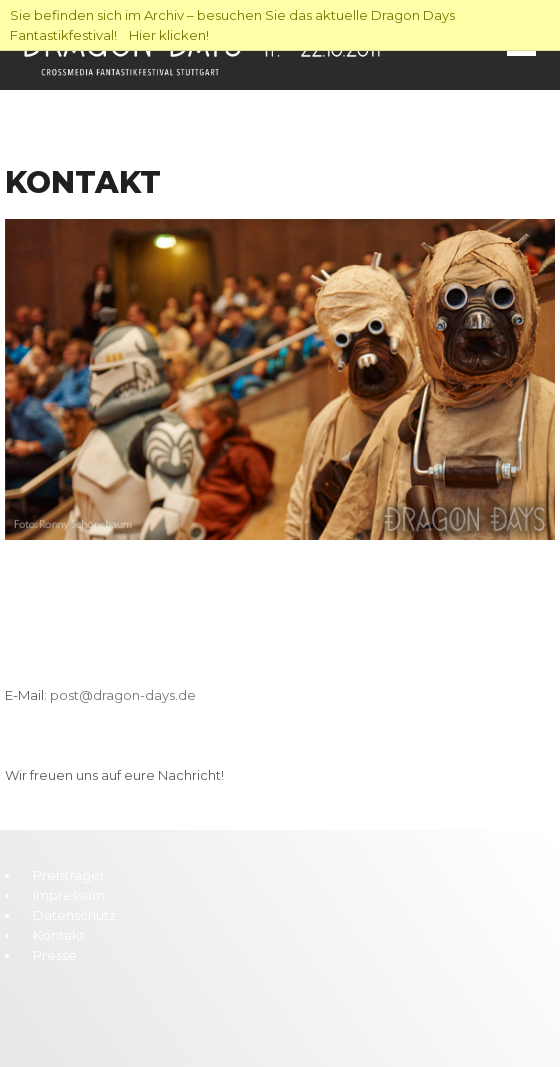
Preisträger (69, 875)
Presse (55, 955)
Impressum (69, 895)
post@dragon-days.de (123, 695)
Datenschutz (74, 915)
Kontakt (59, 935)
